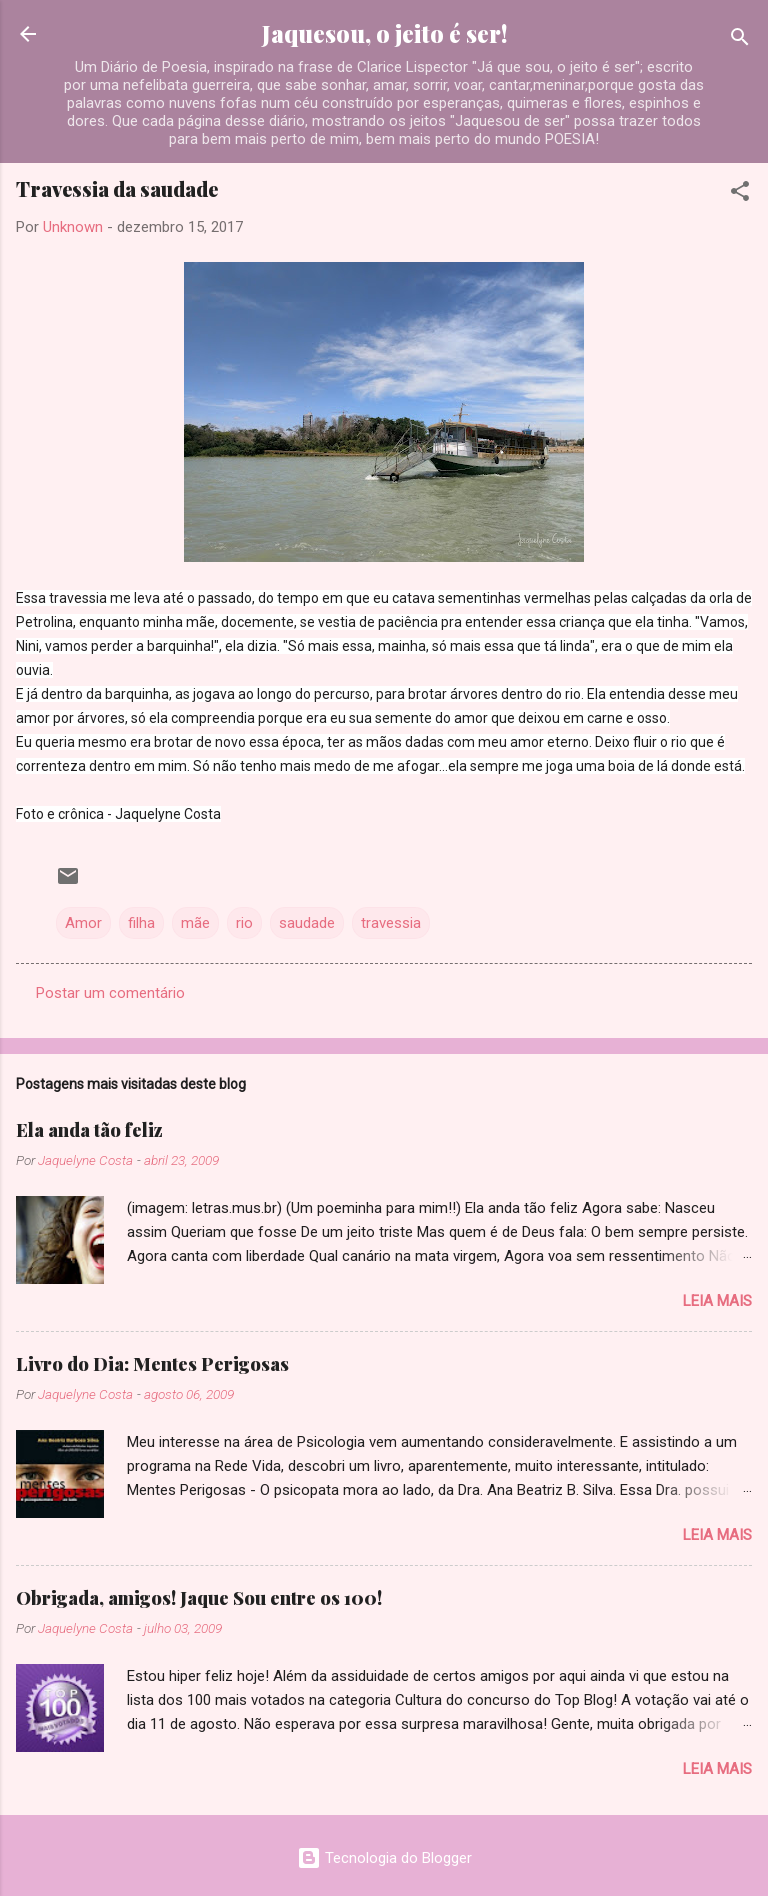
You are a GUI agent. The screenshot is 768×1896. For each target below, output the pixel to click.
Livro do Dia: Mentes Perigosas (152, 1364)
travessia (391, 923)
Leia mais (717, 1301)
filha (141, 923)
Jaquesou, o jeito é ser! (384, 33)
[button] (740, 194)
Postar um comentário (110, 993)
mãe (195, 923)
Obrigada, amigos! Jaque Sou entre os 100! (199, 1598)
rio (244, 923)
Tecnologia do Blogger (384, 1858)
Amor (83, 923)
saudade (307, 923)
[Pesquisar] (740, 40)
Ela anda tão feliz (89, 1130)
